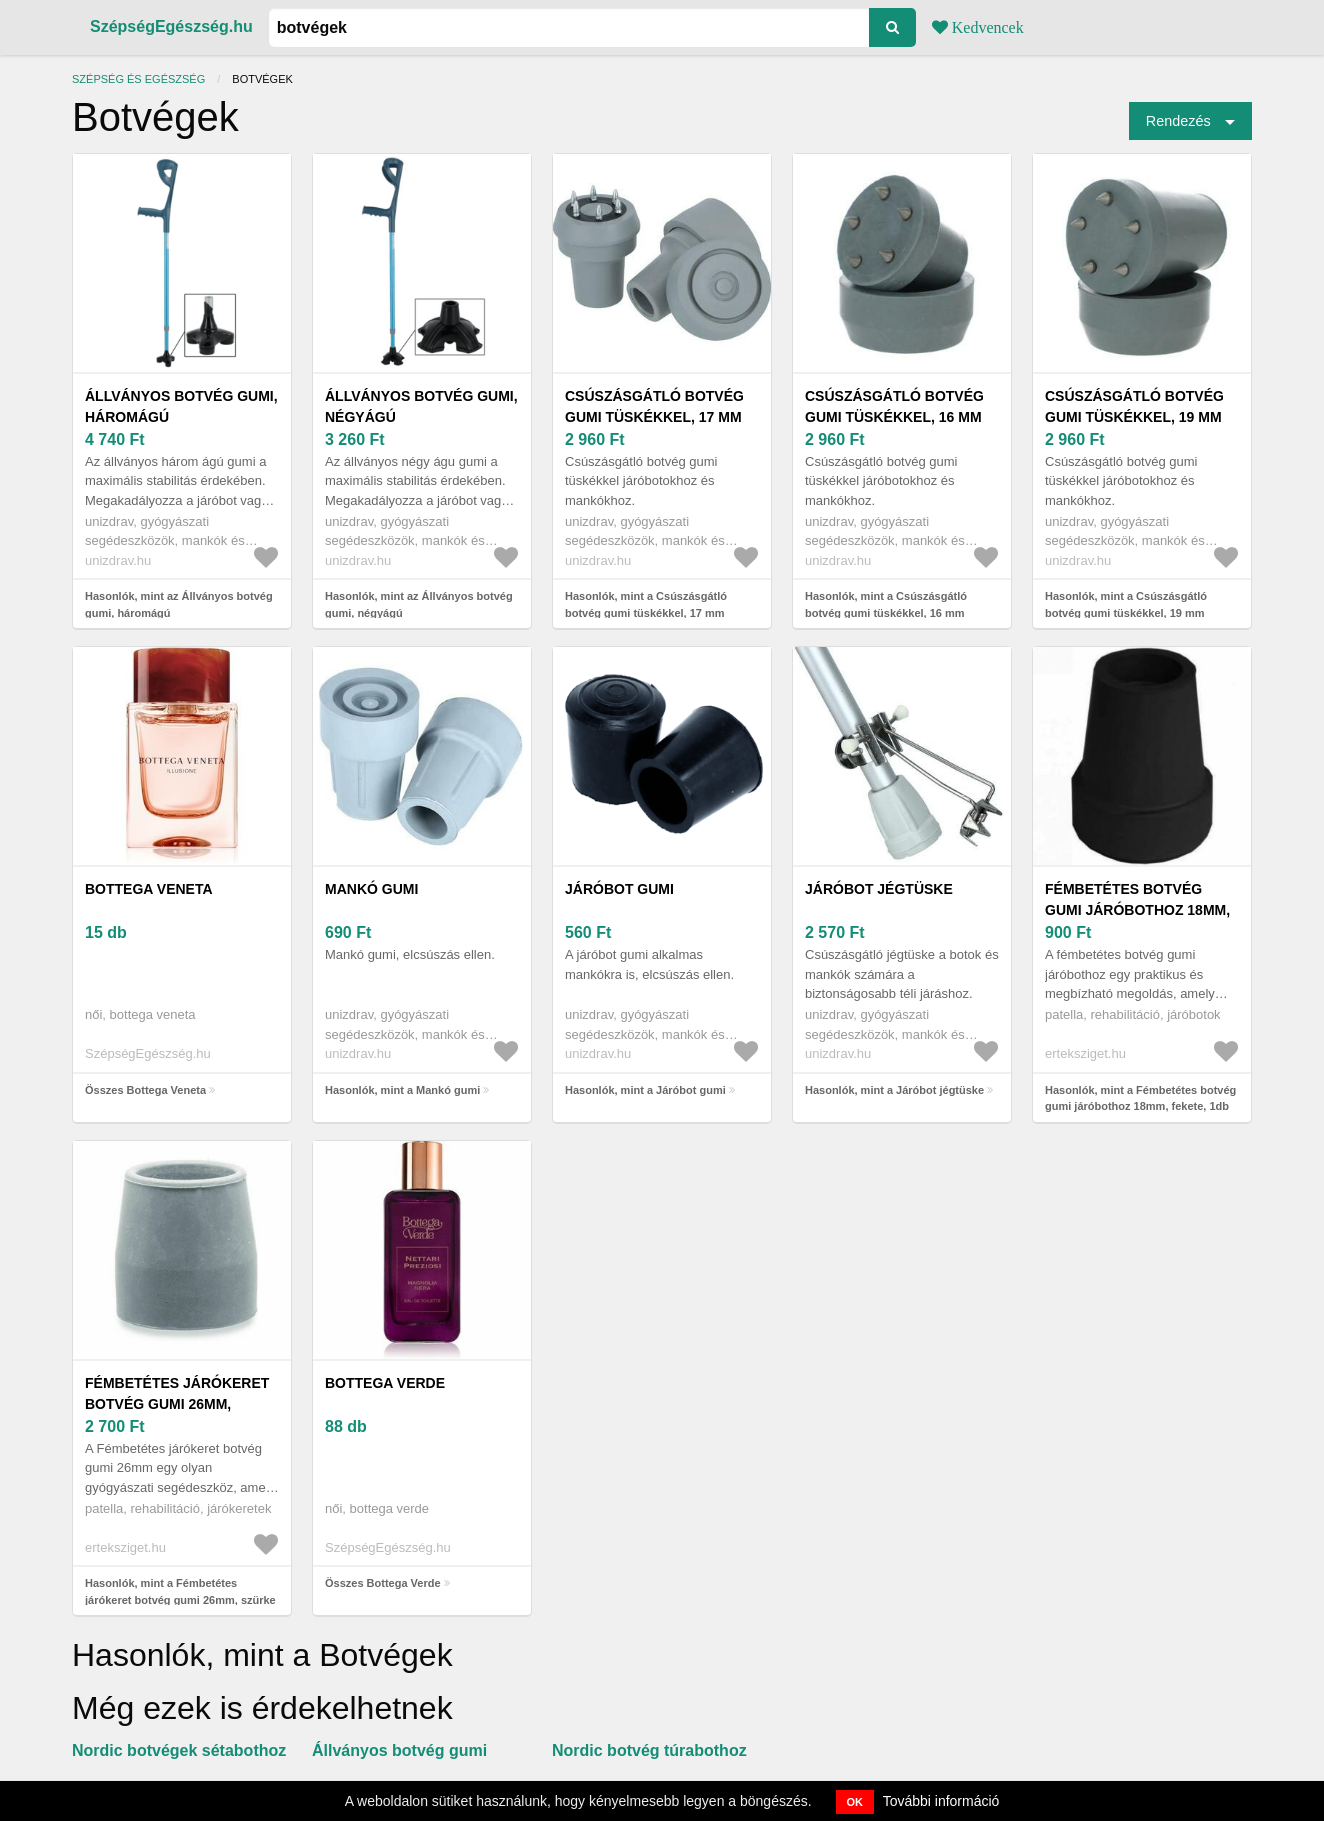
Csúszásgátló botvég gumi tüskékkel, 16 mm (894, 406)
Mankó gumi (371, 889)
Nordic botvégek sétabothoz (179, 1750)
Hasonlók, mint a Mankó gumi (402, 1090)
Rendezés (1178, 121)
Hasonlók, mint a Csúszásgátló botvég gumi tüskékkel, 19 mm (1126, 604)
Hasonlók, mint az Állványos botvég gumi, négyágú (419, 604)
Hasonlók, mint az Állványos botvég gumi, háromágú (179, 604)
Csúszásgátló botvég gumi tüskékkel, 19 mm (1134, 406)
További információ (941, 1801)
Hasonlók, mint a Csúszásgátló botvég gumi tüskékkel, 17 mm (646, 604)
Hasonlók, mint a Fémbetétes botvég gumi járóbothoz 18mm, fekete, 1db (1140, 1098)
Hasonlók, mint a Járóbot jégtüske (894, 1090)
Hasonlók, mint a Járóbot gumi (645, 1090)
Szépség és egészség (138, 79)
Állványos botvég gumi (399, 1750)
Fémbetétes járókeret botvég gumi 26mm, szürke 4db (177, 1404)
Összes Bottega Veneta (145, 1090)
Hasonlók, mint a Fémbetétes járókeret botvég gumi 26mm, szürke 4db (180, 1599)
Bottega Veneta (149, 889)
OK (855, 1802)
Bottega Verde (385, 1383)
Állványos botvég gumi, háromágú (181, 406)
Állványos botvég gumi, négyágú (421, 406)
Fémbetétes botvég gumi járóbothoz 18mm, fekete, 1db (1137, 910)
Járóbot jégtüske (879, 889)
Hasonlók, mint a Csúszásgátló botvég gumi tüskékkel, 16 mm (886, 604)
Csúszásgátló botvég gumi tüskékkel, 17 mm (654, 406)
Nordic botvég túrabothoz (649, 1750)
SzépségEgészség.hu (171, 26)
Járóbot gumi (619, 889)
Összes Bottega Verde (383, 1583)
